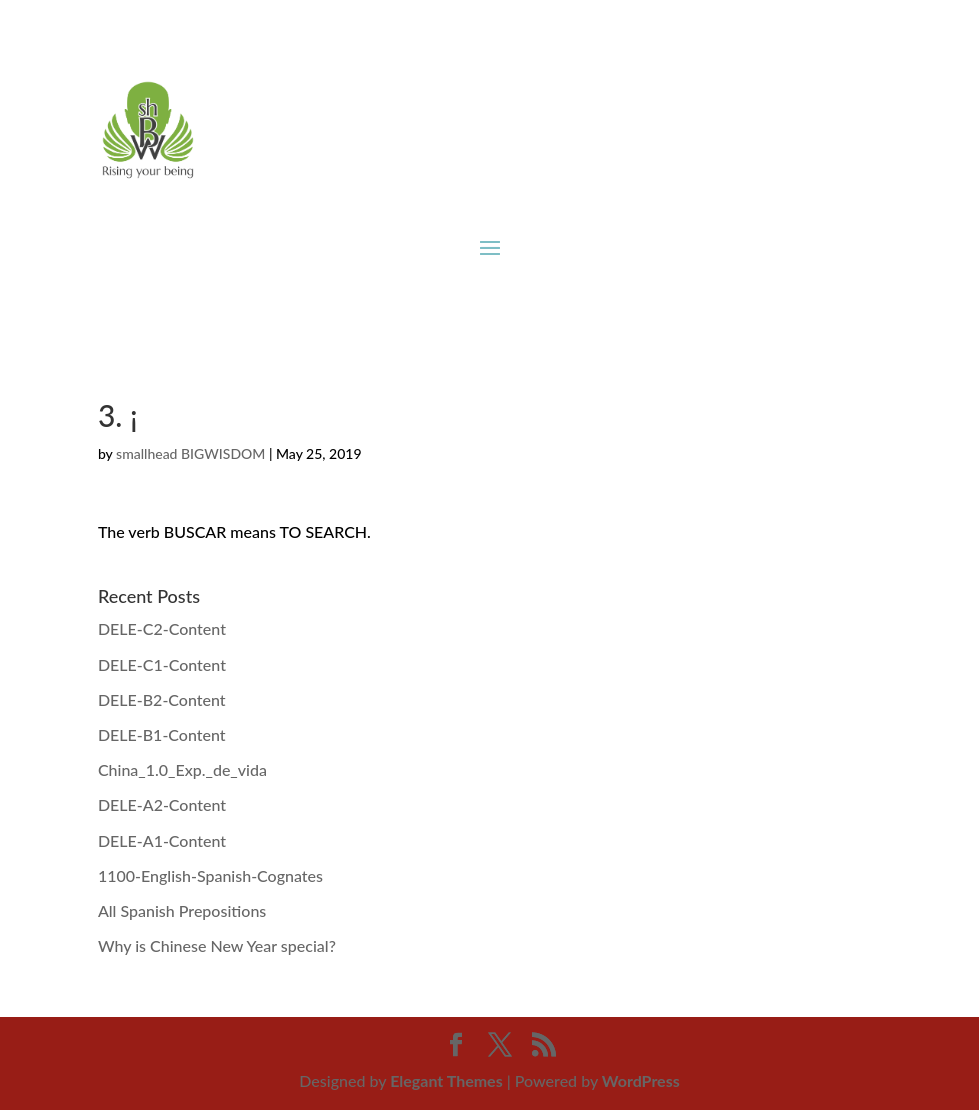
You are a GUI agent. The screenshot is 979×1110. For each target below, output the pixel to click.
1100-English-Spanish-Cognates (210, 875)
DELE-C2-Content (162, 628)
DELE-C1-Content (162, 664)
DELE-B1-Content (162, 734)
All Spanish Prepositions (182, 910)
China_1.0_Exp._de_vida (182, 769)
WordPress (641, 1080)
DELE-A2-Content (162, 804)
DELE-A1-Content (162, 840)
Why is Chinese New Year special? (217, 945)
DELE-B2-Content (162, 699)
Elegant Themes (446, 1080)
